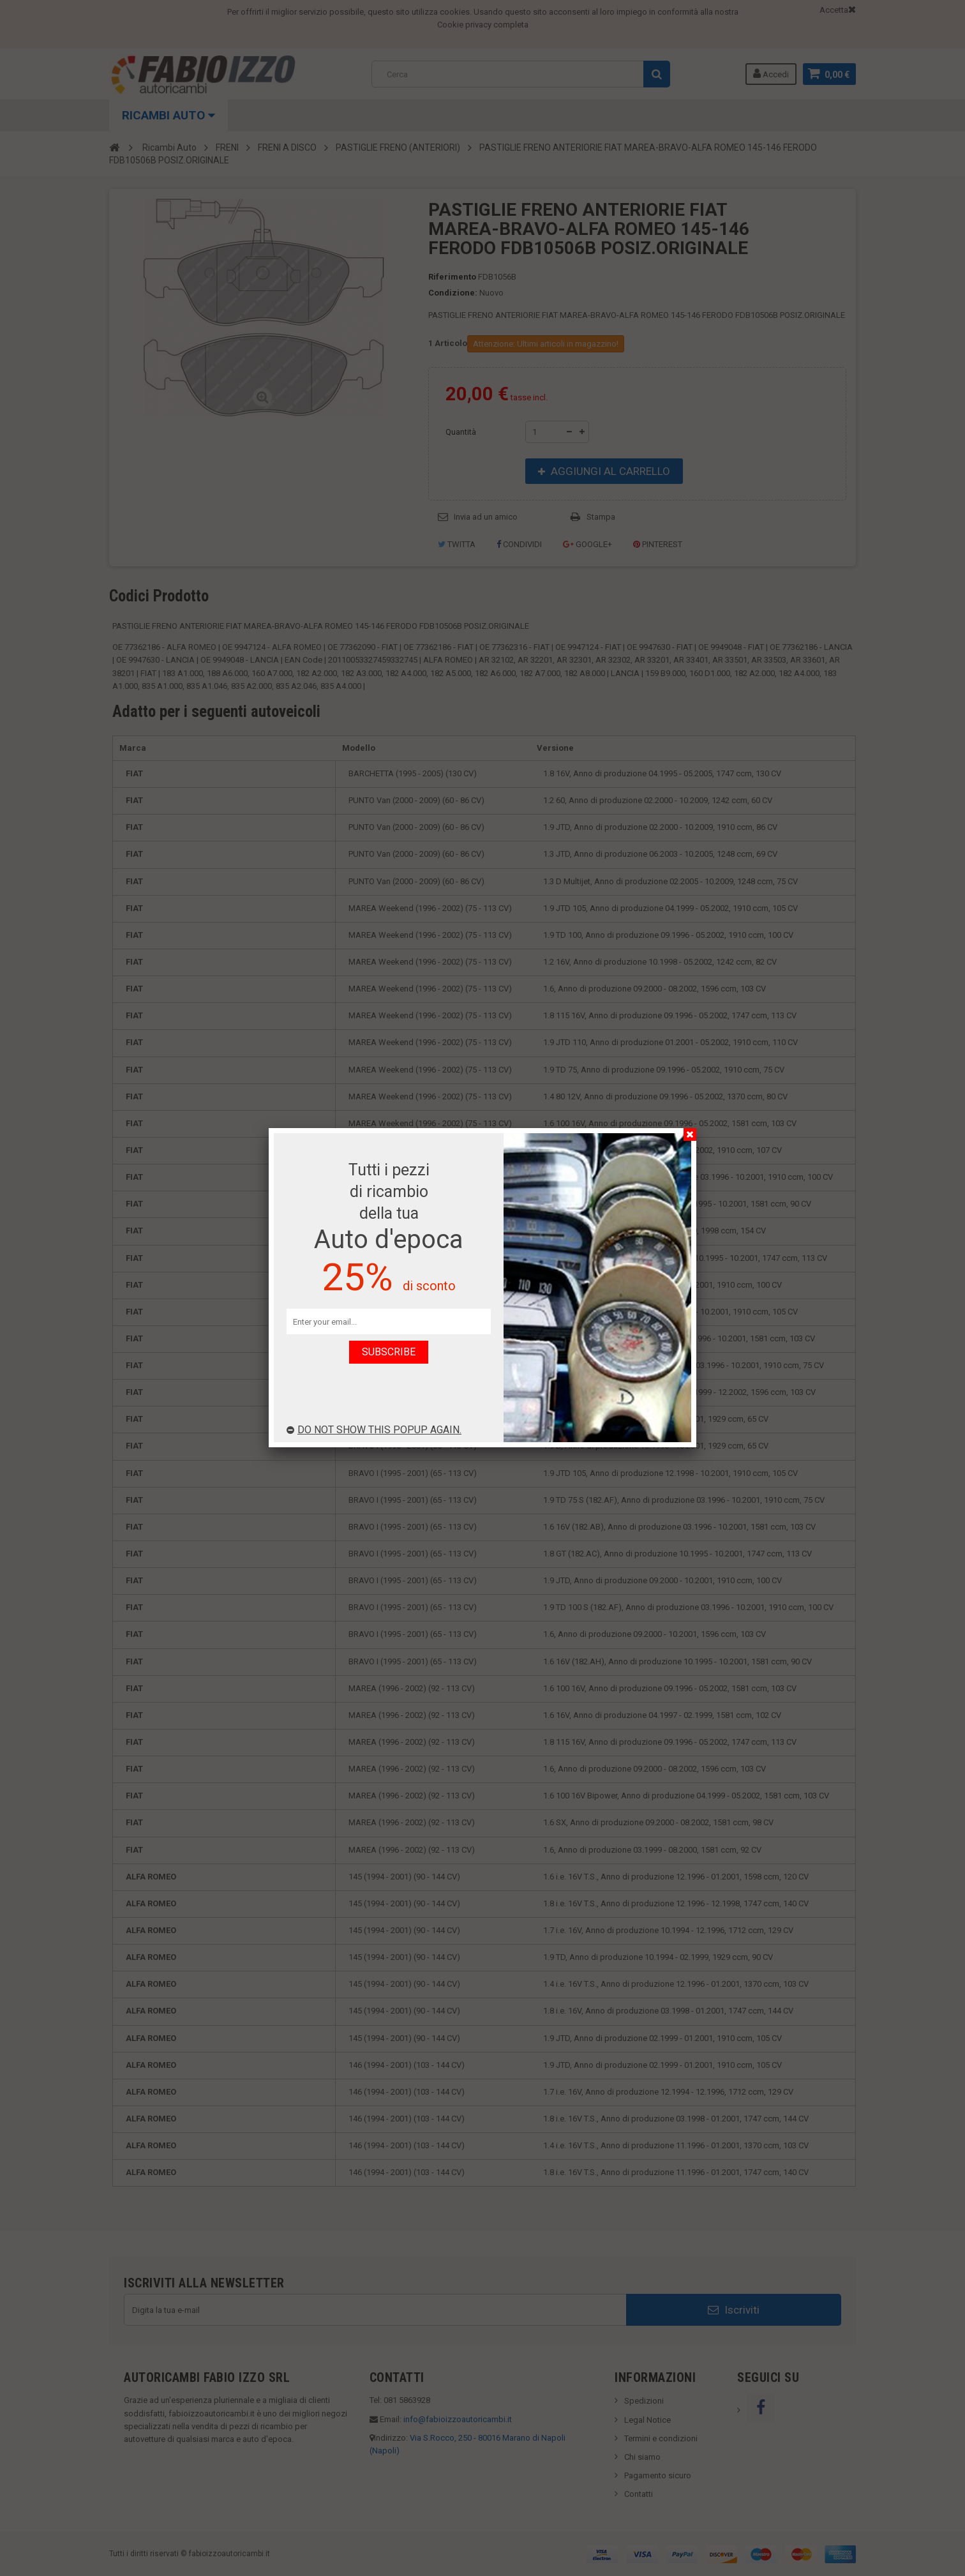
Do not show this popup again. (374, 1430)
